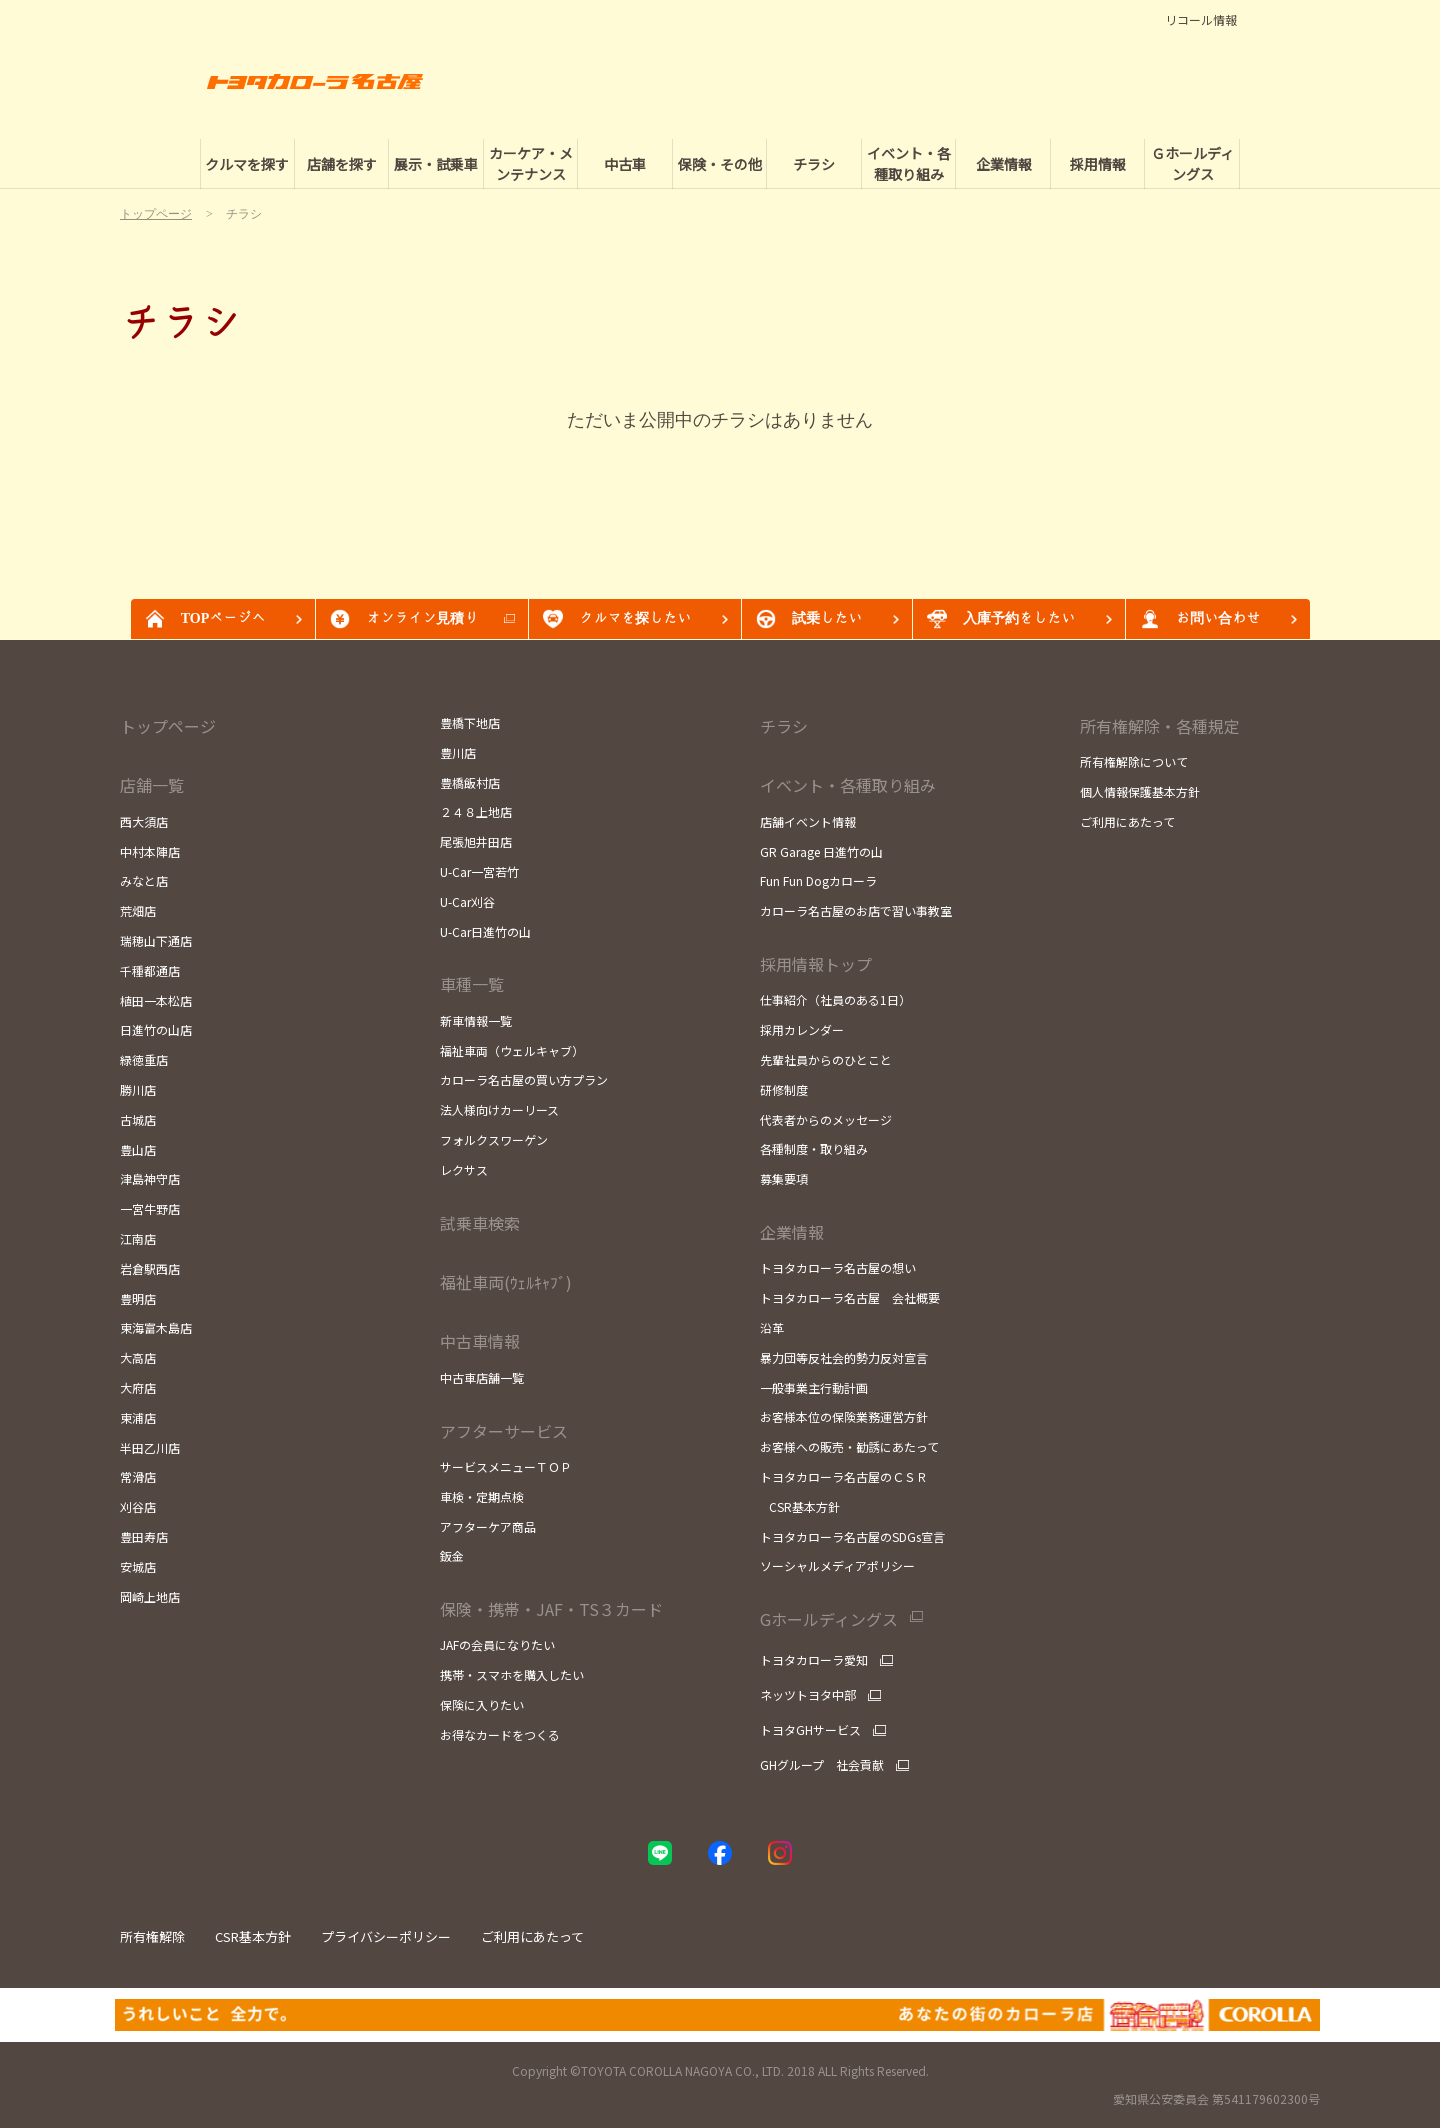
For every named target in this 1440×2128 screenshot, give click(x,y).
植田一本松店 (156, 1000)
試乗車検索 (480, 1223)
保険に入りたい (482, 1704)
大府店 (138, 1387)
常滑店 (138, 1476)
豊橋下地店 (470, 722)
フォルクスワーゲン (494, 1139)
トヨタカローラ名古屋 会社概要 (850, 1297)
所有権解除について (1134, 761)
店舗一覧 (152, 785)
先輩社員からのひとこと (826, 1059)
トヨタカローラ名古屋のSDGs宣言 (852, 1536)
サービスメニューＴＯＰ (506, 1466)
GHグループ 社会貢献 (822, 1765)
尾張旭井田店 (476, 841)
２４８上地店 (476, 811)
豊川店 (458, 752)
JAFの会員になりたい (497, 1644)
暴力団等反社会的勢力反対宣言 (844, 1357)
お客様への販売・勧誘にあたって (849, 1446)
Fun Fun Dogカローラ (818, 880)
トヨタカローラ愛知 (814, 1660)
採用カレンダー (802, 1029)
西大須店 (144, 821)
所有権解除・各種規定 (1160, 726)
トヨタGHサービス (810, 1730)
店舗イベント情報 (808, 821)
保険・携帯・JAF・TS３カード (551, 1609)
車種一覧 (472, 984)
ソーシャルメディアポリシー (837, 1565)
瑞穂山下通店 (156, 940)
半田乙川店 (150, 1447)
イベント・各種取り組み (848, 785)
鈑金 (452, 1555)
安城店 (138, 1566)
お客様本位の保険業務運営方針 (844, 1416)
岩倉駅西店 (150, 1268)
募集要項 (784, 1178)
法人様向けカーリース (499, 1109)
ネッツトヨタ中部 (808, 1695)
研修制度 (784, 1089)
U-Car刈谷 (467, 901)
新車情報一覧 (476, 1020)
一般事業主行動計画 (814, 1387)
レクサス (464, 1169)
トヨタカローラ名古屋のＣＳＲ (844, 1476)
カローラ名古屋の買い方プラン (524, 1079)
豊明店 (138, 1298)
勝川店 (138, 1089)
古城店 (138, 1119)
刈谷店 (138, 1506)
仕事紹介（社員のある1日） (835, 999)
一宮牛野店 (150, 1208)
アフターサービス (504, 1431)
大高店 (138, 1357)
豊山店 (138, 1149)
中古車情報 (480, 1341)
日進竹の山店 (156, 1029)
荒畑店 (138, 910)
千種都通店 (150, 970)
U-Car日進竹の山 (485, 931)
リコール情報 (1201, 20)
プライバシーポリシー (386, 1936)
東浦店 (138, 1417)
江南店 (138, 1238)
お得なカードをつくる (500, 1734)
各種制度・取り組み (814, 1148)
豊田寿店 (144, 1536)
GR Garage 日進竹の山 (821, 851)
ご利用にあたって (1127, 821)
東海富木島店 (156, 1327)
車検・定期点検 (482, 1496)
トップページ (168, 726)
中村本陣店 (150, 851)
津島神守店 (150, 1178)
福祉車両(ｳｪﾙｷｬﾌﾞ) (506, 1282)
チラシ (784, 726)
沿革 (772, 1327)
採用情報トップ (816, 964)
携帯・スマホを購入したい (512, 1674)
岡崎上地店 (150, 1596)
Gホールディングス (829, 1619)
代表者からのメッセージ (826, 1119)
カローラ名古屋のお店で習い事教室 (856, 910)
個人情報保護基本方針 (1140, 791)
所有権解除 (152, 1936)
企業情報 (792, 1232)
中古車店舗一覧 (482, 1377)
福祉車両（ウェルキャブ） (512, 1050)
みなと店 (144, 880)
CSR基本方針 (800, 1506)
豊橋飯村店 (470, 782)
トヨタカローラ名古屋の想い (838, 1267)
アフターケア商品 (488, 1526)
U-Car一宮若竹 (479, 871)
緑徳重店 (144, 1059)
